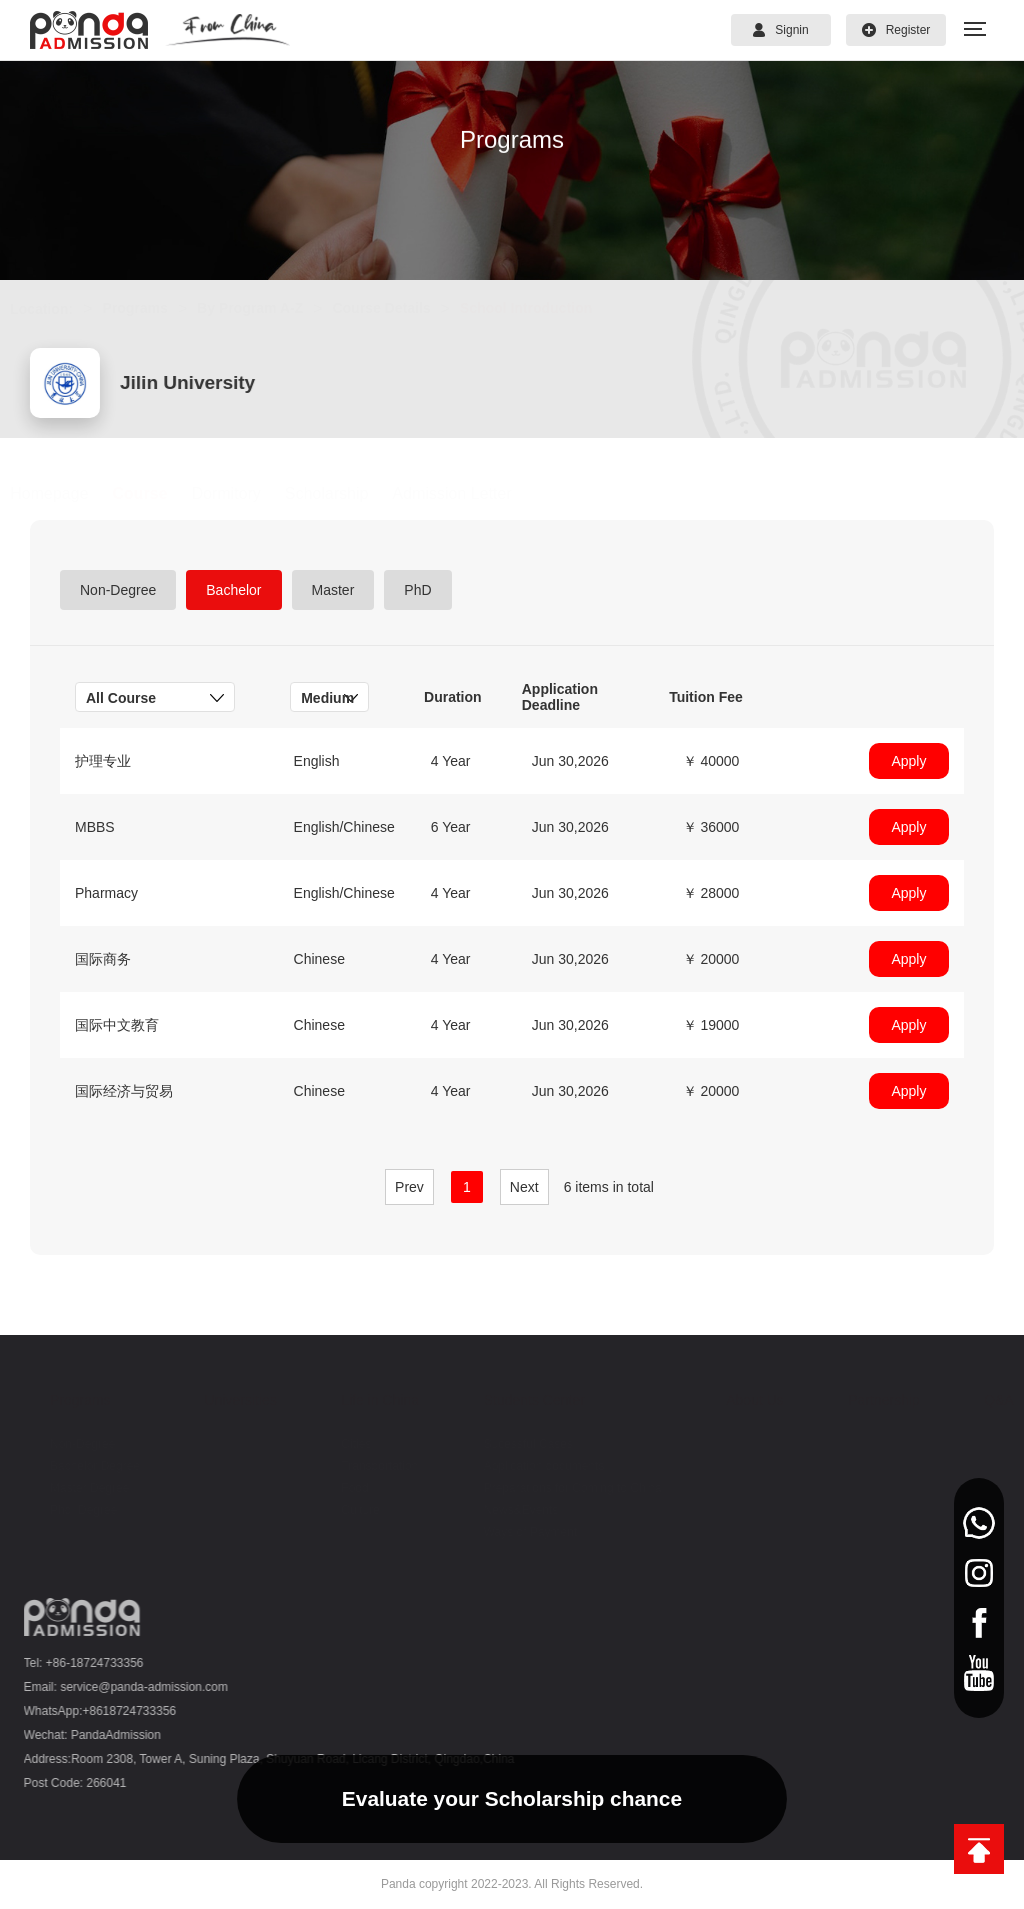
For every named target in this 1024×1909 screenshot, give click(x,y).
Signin (780, 30)
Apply (908, 761)
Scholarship (346, 493)
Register (896, 30)
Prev (409, 1187)
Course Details (401, 308)
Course (159, 493)
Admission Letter (471, 493)
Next (524, 1187)
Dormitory (245, 493)
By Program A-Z (269, 308)
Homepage (68, 493)
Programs (154, 308)
